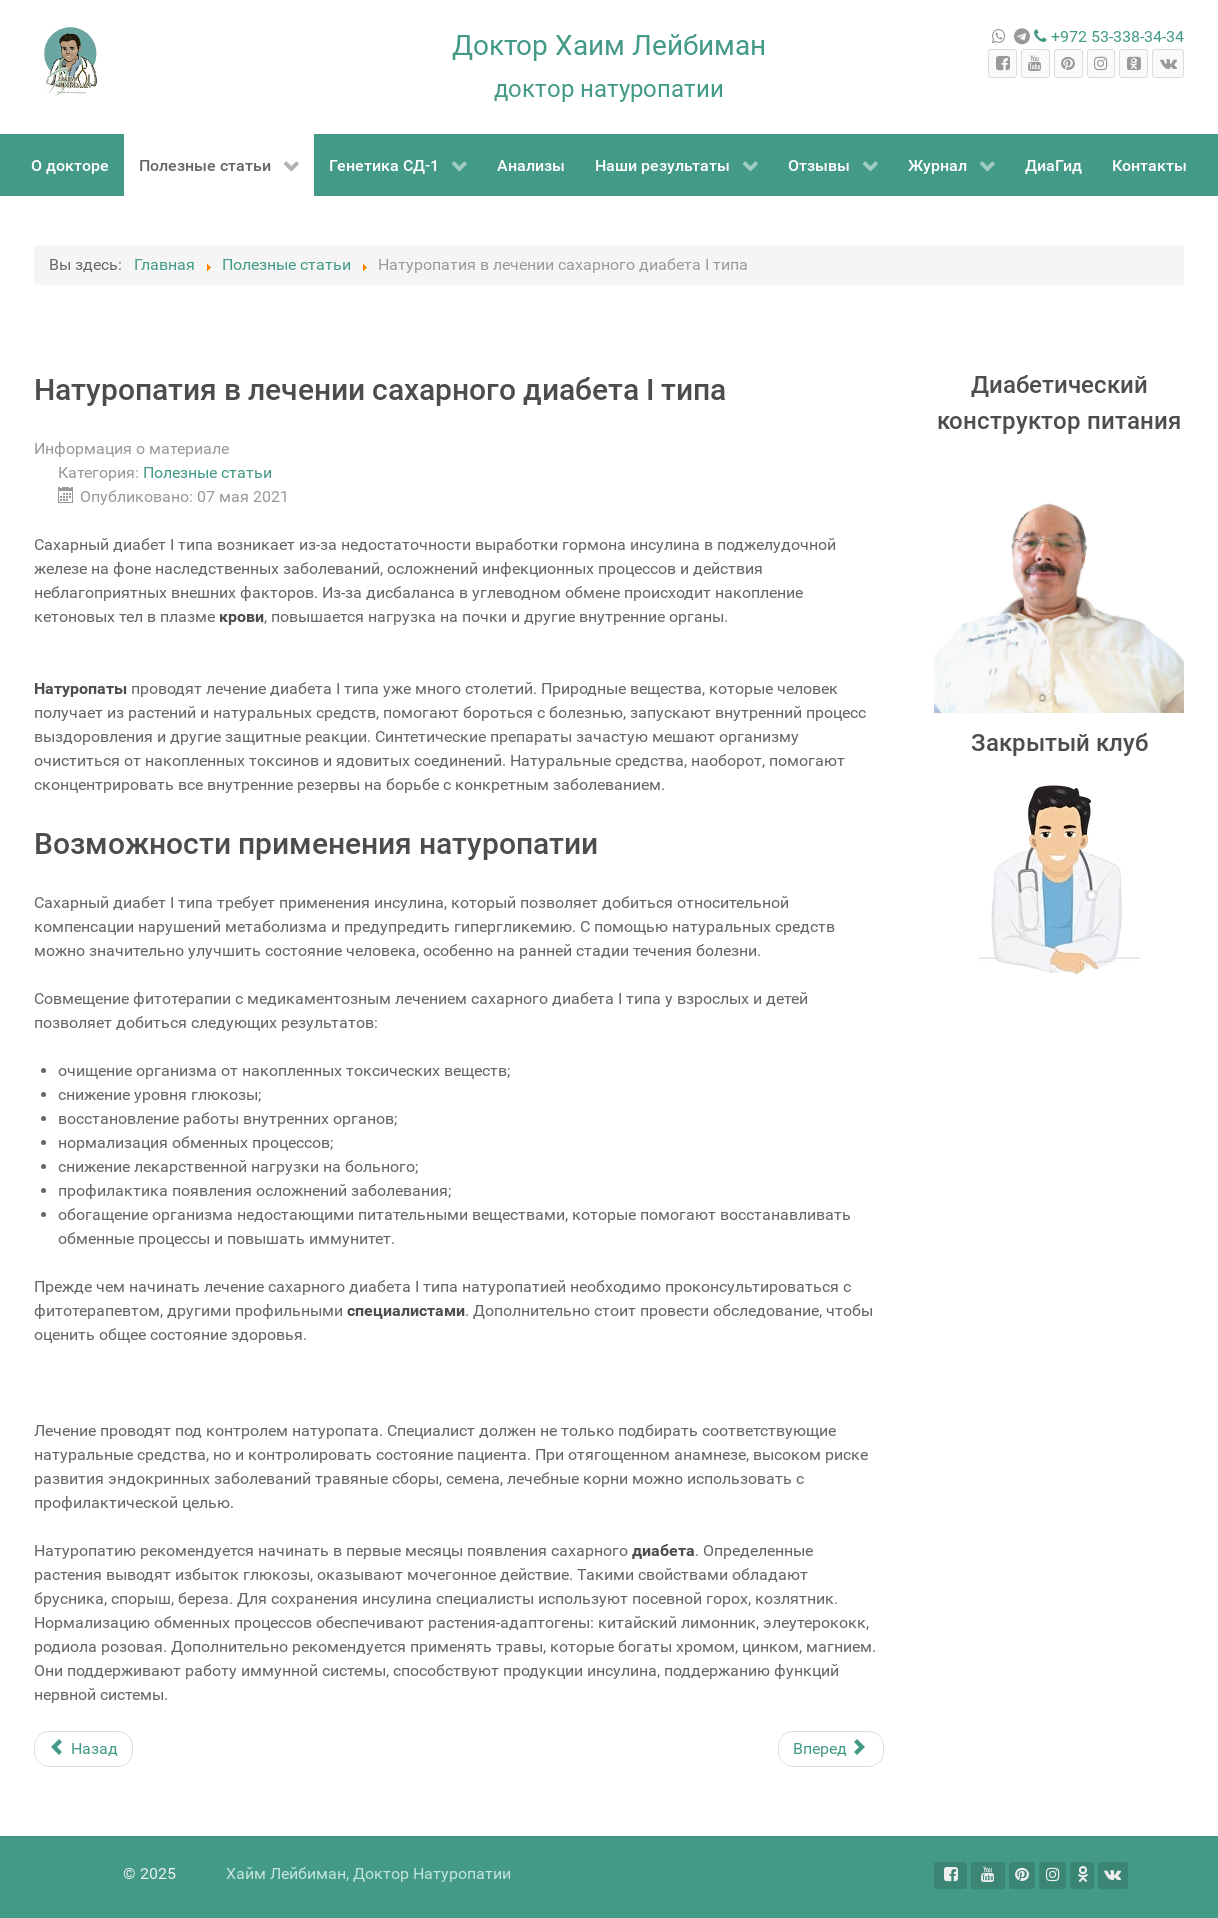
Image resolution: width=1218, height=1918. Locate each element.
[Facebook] (1002, 63)
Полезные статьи (207, 472)
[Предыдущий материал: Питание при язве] (83, 1749)
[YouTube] (1035, 63)
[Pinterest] (1068, 63)
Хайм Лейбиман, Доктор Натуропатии (368, 1873)
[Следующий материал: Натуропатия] (831, 1749)
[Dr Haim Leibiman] (71, 61)
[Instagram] (1101, 63)
